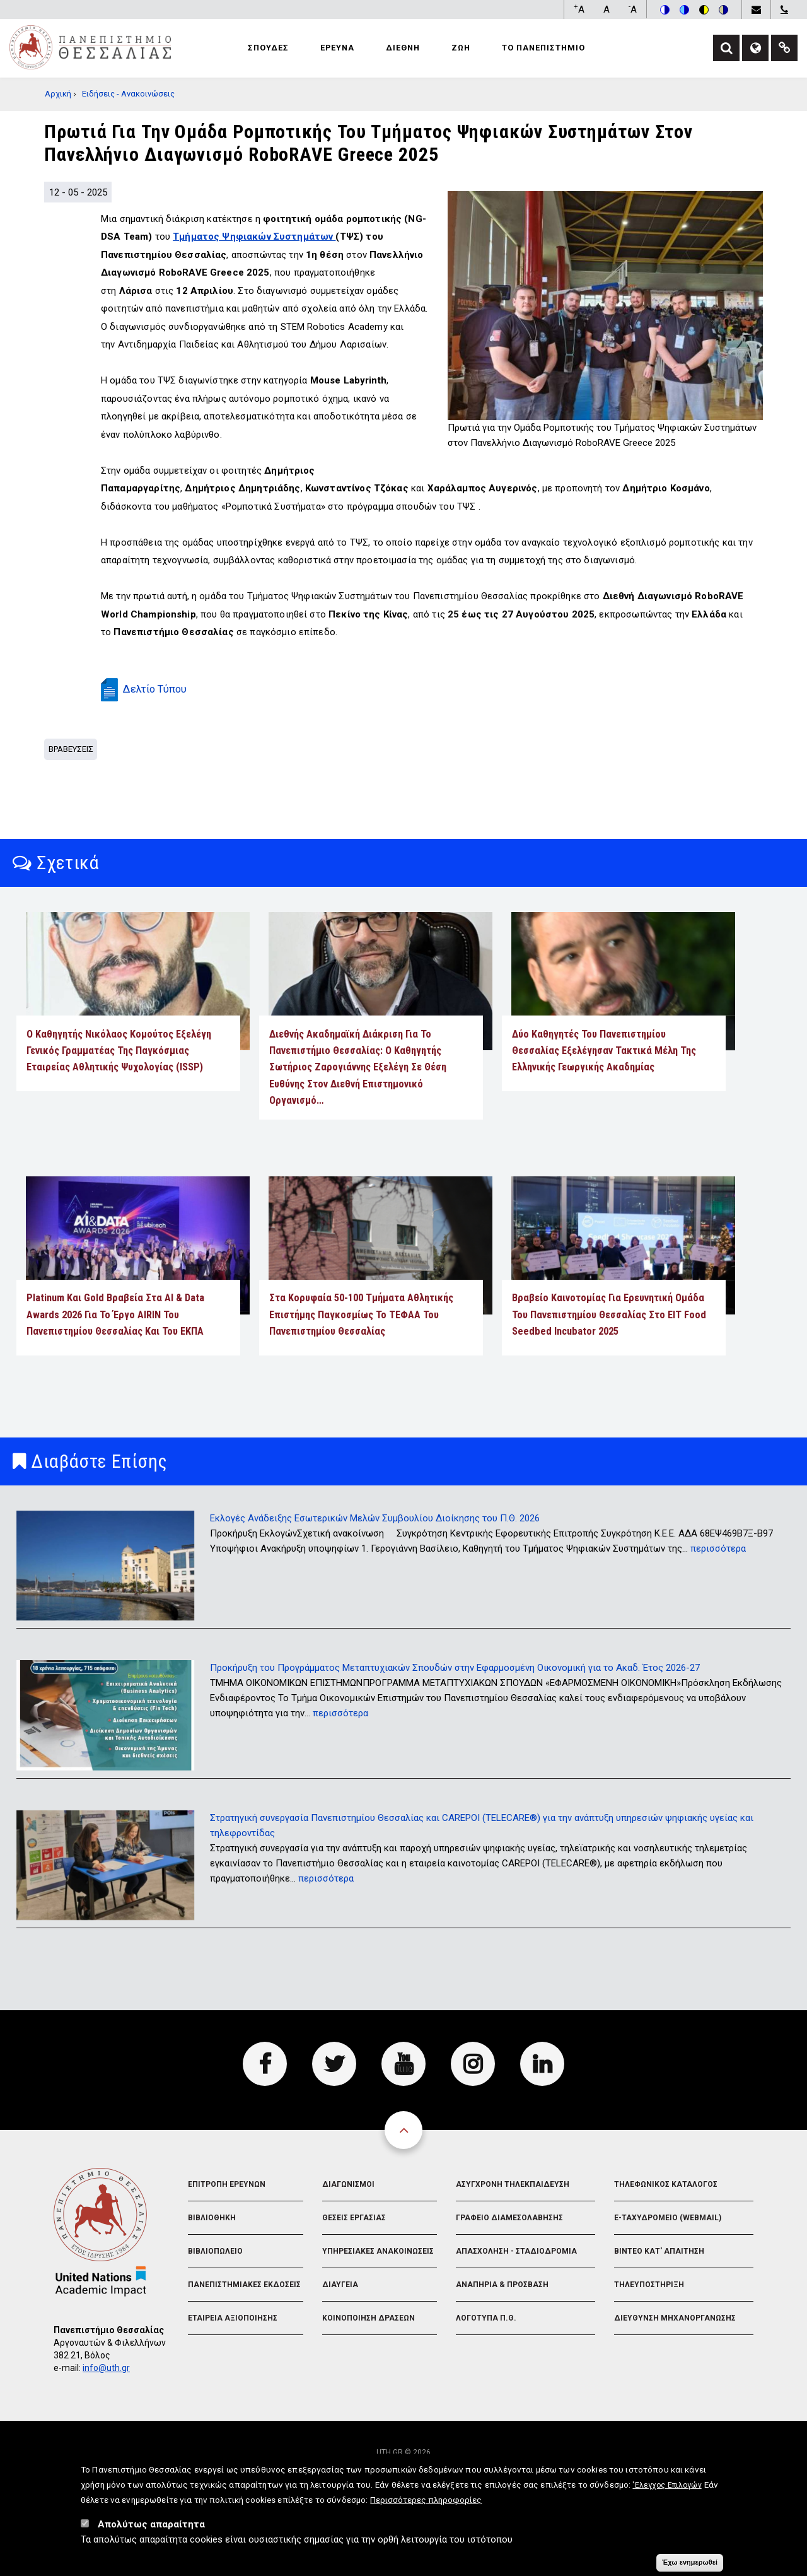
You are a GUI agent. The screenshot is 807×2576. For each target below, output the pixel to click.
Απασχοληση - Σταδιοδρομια (516, 2287)
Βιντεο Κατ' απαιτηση (659, 2287)
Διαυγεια (340, 2320)
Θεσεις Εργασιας (354, 2253)
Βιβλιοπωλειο (215, 2287)
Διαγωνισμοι (348, 2220)
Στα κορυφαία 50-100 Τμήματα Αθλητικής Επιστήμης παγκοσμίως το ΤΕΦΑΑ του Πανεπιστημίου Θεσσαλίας (361, 1350)
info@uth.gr (106, 2404)
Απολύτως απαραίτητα (151, 2524)
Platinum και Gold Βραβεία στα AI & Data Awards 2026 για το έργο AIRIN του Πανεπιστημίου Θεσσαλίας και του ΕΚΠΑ (115, 1350)
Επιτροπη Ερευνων (226, 2220)
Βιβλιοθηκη (212, 2253)
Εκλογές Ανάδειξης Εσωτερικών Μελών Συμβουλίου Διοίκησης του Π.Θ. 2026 (375, 1554)
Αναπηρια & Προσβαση (502, 2320)
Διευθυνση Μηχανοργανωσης (675, 2354)
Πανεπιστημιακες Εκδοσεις (244, 2320)
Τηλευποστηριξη (649, 2320)
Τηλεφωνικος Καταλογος (665, 2220)
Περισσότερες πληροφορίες (426, 2500)
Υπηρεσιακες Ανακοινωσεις (378, 2287)
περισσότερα (718, 1584)
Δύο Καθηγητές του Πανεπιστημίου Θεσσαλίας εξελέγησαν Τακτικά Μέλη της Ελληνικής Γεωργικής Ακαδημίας (604, 1086)
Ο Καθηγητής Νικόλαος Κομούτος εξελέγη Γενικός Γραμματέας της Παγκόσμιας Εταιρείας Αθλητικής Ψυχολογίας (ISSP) (118, 1086)
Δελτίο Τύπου (155, 725)
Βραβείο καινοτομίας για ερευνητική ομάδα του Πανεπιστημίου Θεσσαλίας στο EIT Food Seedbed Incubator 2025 (609, 1350)
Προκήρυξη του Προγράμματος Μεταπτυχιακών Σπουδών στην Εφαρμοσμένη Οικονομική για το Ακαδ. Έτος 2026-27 (455, 1703)
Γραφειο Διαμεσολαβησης (509, 2253)
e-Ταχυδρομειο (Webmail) (667, 2253)
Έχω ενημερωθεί (689, 2562)
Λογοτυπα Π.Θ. (486, 2354)
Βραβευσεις (71, 785)
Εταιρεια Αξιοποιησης (232, 2354)
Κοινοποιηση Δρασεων (368, 2354)
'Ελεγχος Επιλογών (666, 2485)
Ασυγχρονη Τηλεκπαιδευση (512, 2220)
